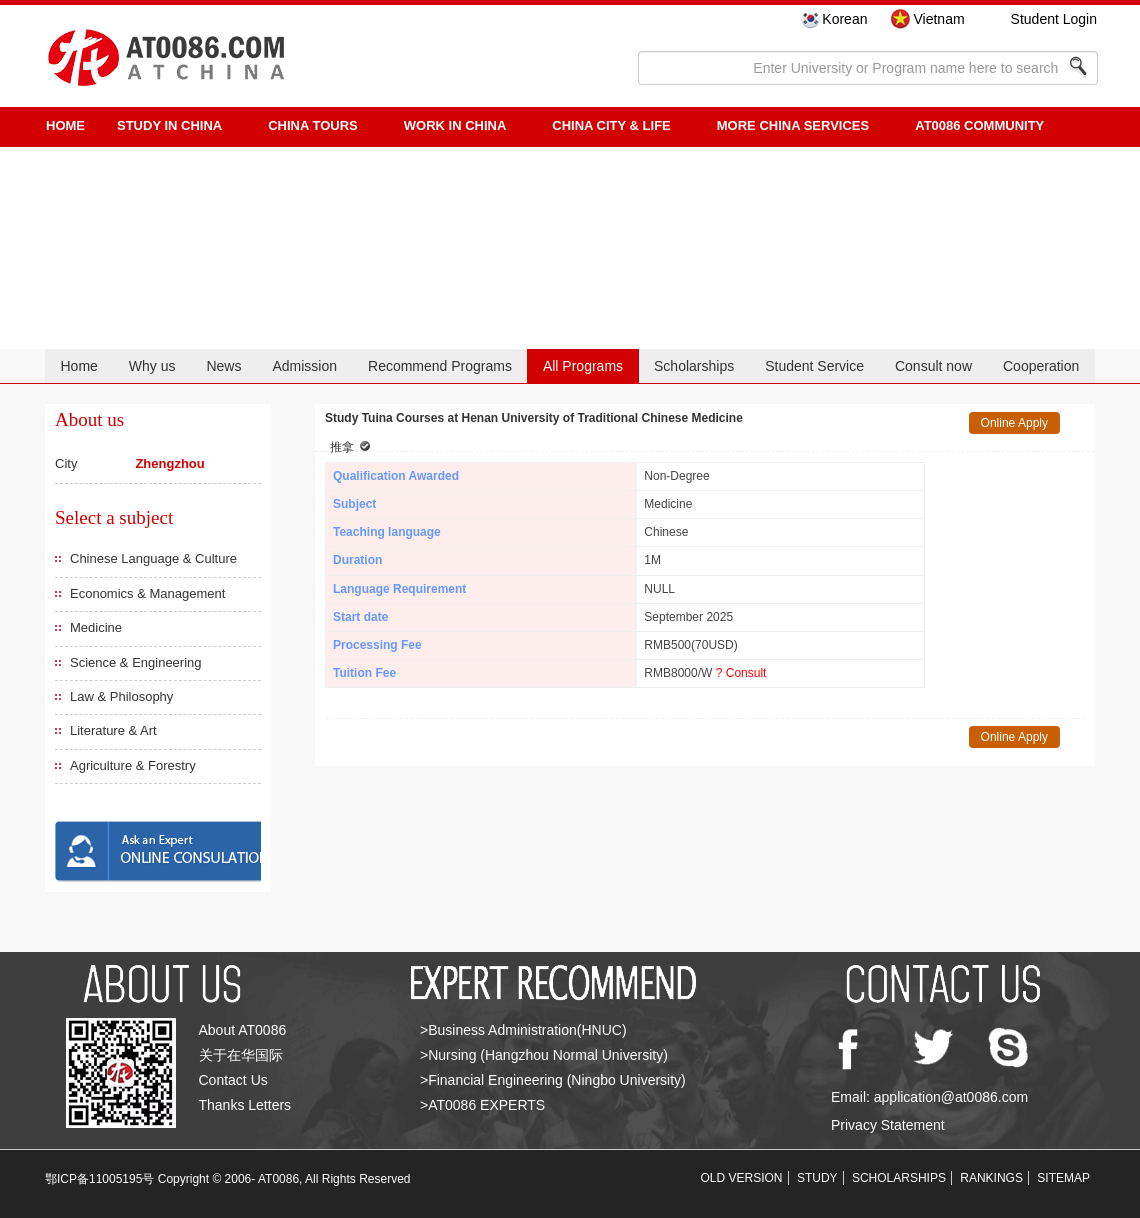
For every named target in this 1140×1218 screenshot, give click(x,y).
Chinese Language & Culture (153, 558)
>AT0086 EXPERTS (482, 1105)
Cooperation (1041, 366)
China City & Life (611, 125)
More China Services (793, 125)
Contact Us (233, 1080)
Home (78, 366)
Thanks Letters (245, 1105)
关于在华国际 (241, 1055)
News (223, 366)
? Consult (741, 673)
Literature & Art (113, 730)
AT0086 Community (979, 125)
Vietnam (938, 19)
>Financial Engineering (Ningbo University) (553, 1080)
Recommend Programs (440, 366)
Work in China (455, 125)
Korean (844, 19)
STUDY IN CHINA (169, 125)
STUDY (817, 1178)
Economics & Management (147, 593)
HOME (65, 125)
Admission (304, 366)
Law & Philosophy (121, 696)
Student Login (1054, 19)
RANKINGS (991, 1178)
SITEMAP (1063, 1178)
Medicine (96, 627)
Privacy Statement (888, 1125)
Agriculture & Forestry (133, 765)
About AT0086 (243, 1030)
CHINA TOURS (313, 125)
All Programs (583, 366)
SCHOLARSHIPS (899, 1178)
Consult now (933, 366)
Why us (152, 366)
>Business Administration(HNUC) (523, 1030)
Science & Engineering (136, 662)
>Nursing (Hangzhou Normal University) (544, 1055)
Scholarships (694, 366)
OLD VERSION (742, 1178)
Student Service (814, 366)
